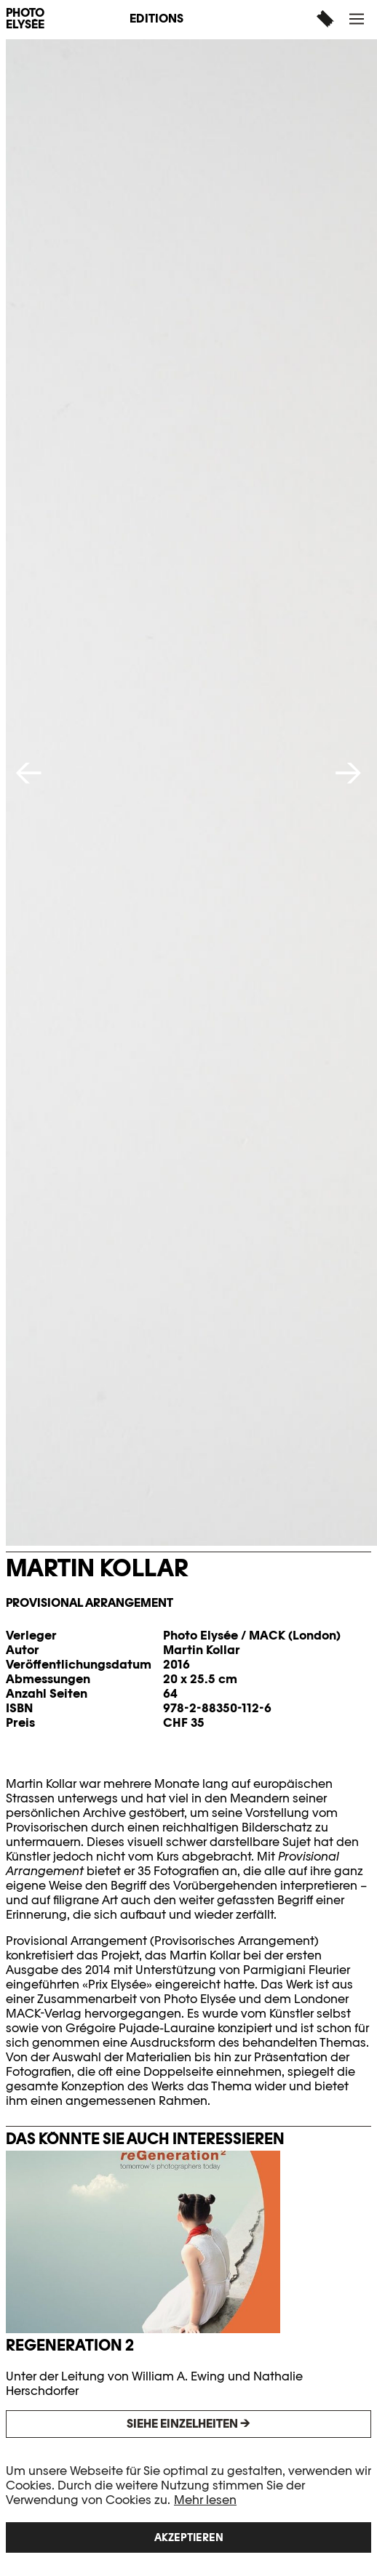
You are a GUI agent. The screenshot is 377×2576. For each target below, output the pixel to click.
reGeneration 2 (70, 2345)
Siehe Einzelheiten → (188, 2424)
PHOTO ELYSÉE (25, 19)
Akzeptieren (188, 2537)
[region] (188, 2508)
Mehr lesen (205, 2500)
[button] (358, 18)
